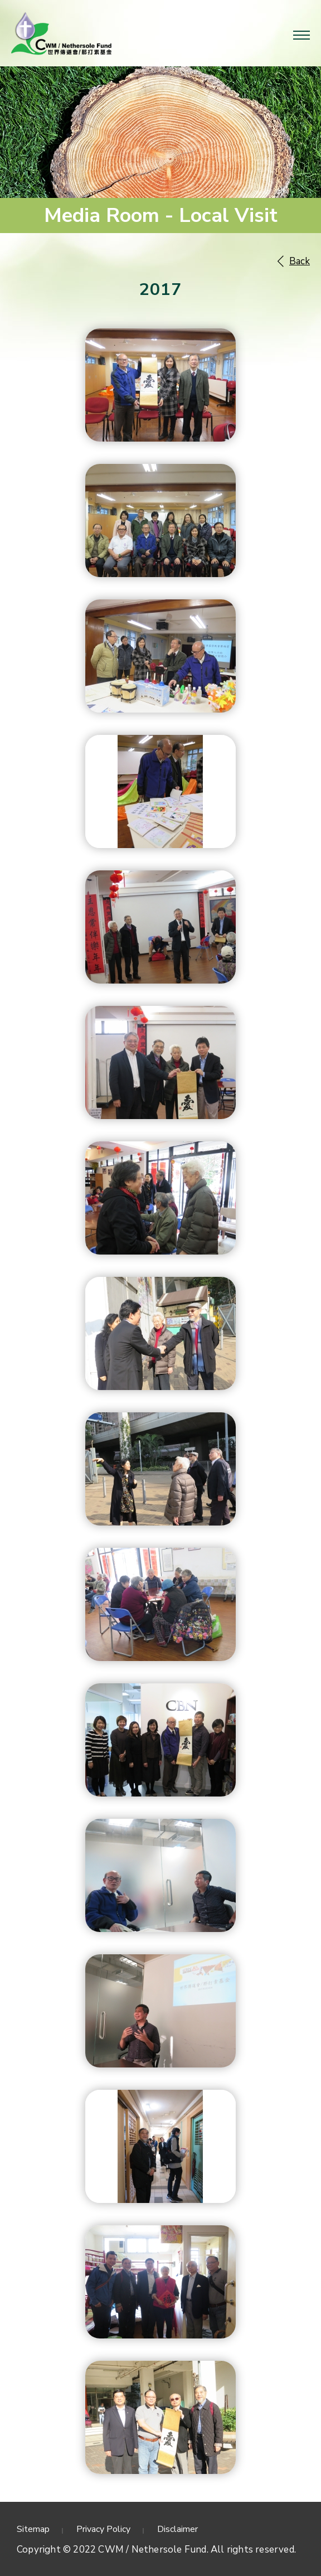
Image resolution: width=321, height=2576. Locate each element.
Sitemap (33, 2529)
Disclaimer (177, 2529)
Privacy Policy (103, 2529)
